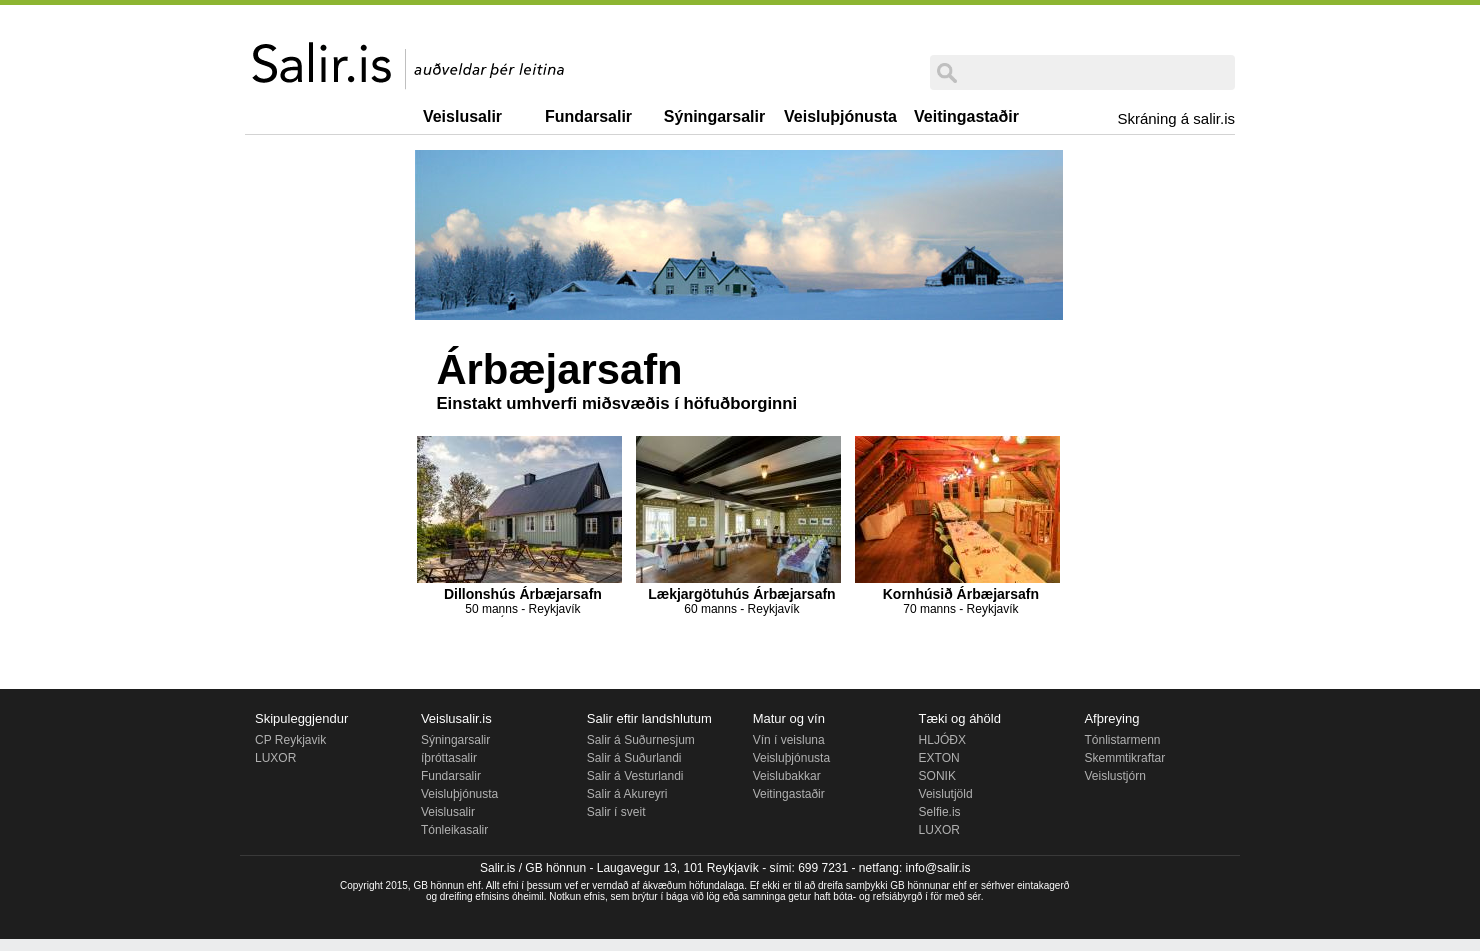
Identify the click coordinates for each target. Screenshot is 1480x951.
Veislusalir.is (456, 718)
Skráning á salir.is (1176, 118)
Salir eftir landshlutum (649, 718)
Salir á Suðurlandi (634, 758)
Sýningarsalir (714, 116)
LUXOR (275, 758)
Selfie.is (940, 812)
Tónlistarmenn (1122, 740)
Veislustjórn (1114, 776)
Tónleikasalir (454, 830)
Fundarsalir (588, 116)
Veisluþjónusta (840, 116)
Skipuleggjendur (301, 718)
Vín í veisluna (789, 740)
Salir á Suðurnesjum (641, 740)
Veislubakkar (787, 776)
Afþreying (1111, 718)
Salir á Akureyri (627, 794)
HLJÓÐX (942, 740)
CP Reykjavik (290, 740)
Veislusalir (462, 116)
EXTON (939, 758)
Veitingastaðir (966, 116)
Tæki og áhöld (960, 718)
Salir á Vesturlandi (635, 776)
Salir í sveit (616, 812)
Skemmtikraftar (1124, 758)
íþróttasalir (449, 758)
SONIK (937, 776)
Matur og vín (789, 718)
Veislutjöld (946, 794)
